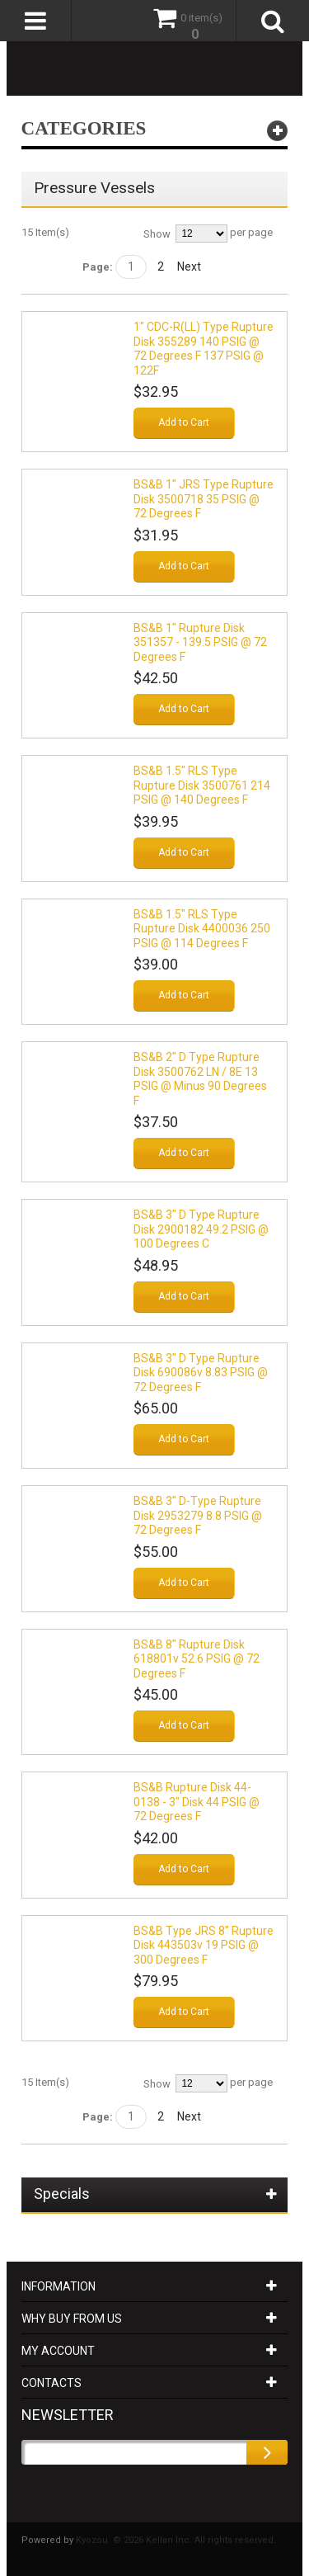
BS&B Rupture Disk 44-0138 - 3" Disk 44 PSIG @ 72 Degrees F (196, 1802)
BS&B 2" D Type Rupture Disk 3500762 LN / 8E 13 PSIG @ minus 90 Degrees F (200, 1078)
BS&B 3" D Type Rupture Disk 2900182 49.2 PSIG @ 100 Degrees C (201, 1229)
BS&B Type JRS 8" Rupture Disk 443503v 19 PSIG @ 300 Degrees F (203, 1945)
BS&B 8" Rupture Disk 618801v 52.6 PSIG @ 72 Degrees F (196, 1659)
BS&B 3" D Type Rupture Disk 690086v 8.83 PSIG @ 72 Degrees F (200, 1373)
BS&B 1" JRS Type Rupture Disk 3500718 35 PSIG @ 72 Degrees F (203, 499)
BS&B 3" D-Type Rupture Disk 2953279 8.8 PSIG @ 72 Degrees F (197, 1515)
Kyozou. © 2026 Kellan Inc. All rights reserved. (176, 2540)
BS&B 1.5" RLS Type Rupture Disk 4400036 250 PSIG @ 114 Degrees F (201, 929)
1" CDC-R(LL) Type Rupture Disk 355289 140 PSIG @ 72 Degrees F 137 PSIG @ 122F (203, 348)
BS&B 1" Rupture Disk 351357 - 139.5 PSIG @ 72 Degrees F (200, 642)
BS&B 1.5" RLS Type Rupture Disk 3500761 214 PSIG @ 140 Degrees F (201, 785)
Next (189, 266)
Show (157, 234)
